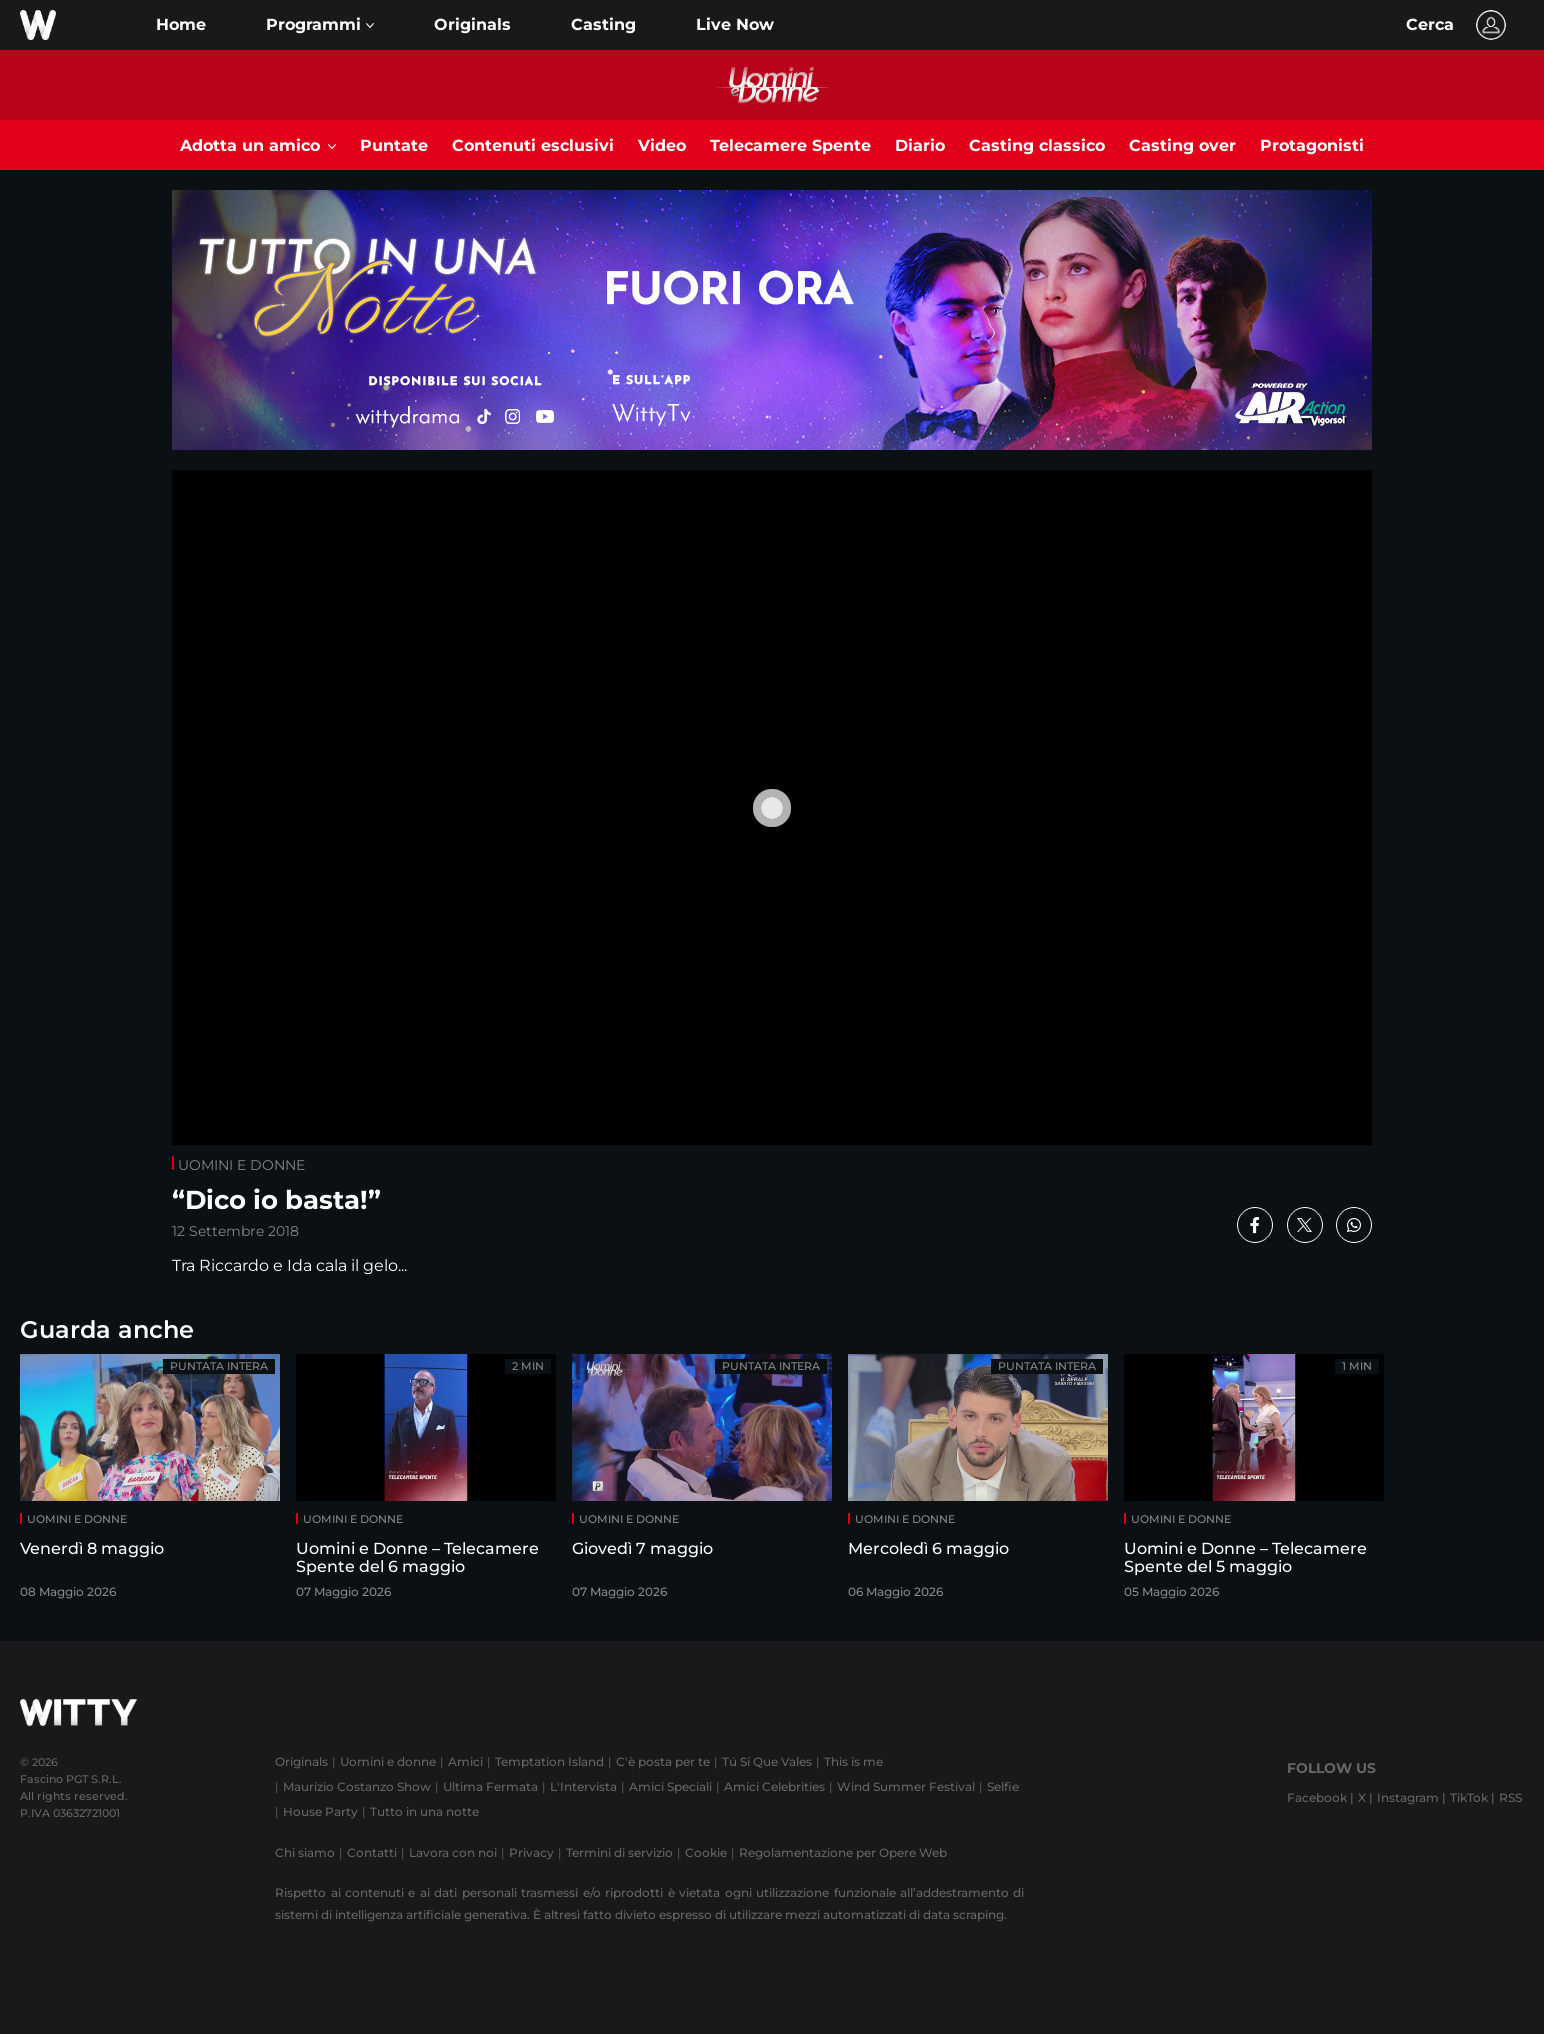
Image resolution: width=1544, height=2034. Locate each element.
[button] (320, 25)
